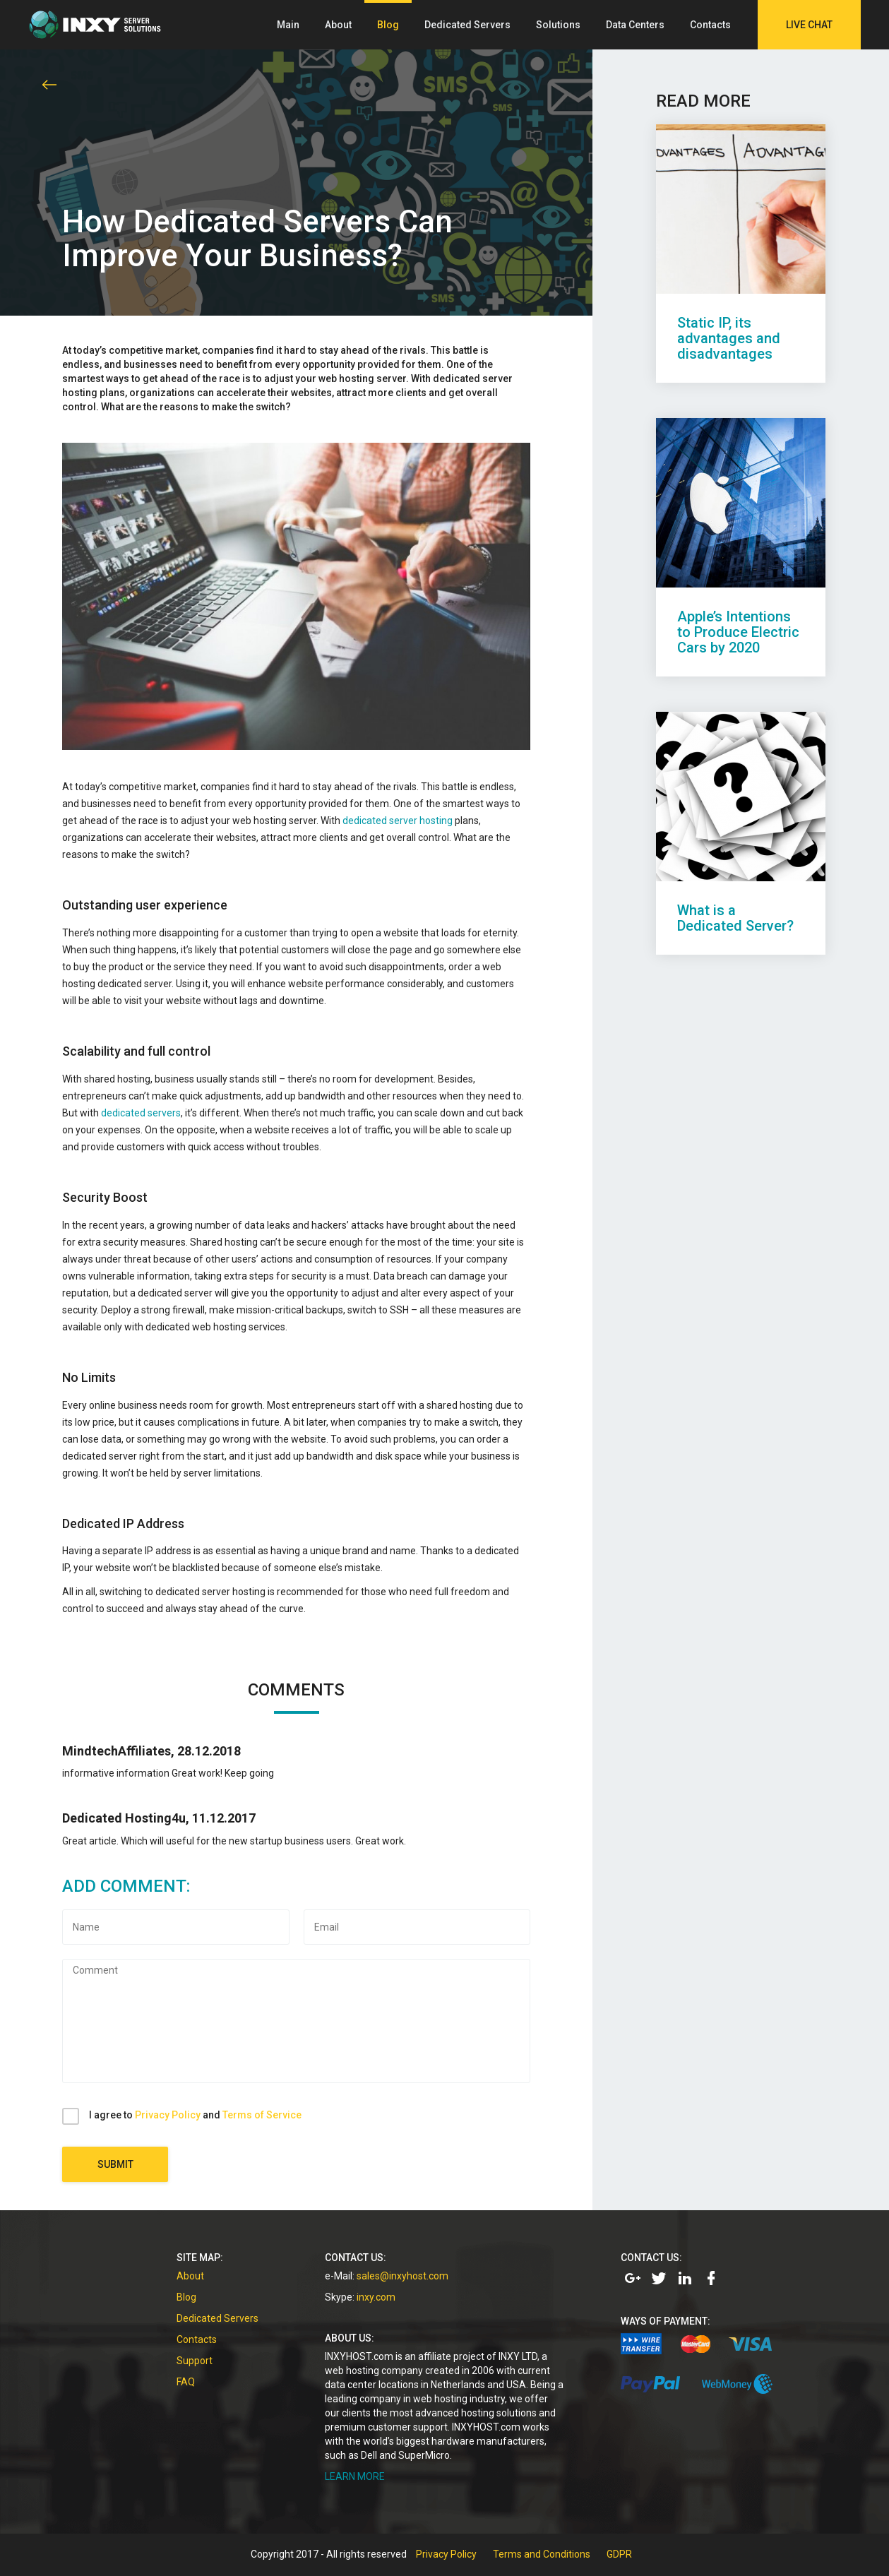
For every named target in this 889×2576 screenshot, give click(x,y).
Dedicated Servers (467, 24)
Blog (388, 24)
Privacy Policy (168, 2115)
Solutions (558, 24)
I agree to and (195, 2115)
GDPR (619, 2554)
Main (288, 24)
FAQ (186, 2381)
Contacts (710, 24)
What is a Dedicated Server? (735, 918)
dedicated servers (141, 1113)
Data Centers (635, 24)
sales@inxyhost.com (402, 2276)
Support (195, 2360)
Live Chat (809, 24)
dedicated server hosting (397, 820)
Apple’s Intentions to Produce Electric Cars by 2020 (738, 632)
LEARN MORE (355, 2476)
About (338, 24)
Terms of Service (262, 2115)
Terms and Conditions (541, 2554)
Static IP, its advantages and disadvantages (728, 338)
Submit (115, 2164)
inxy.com (376, 2297)
